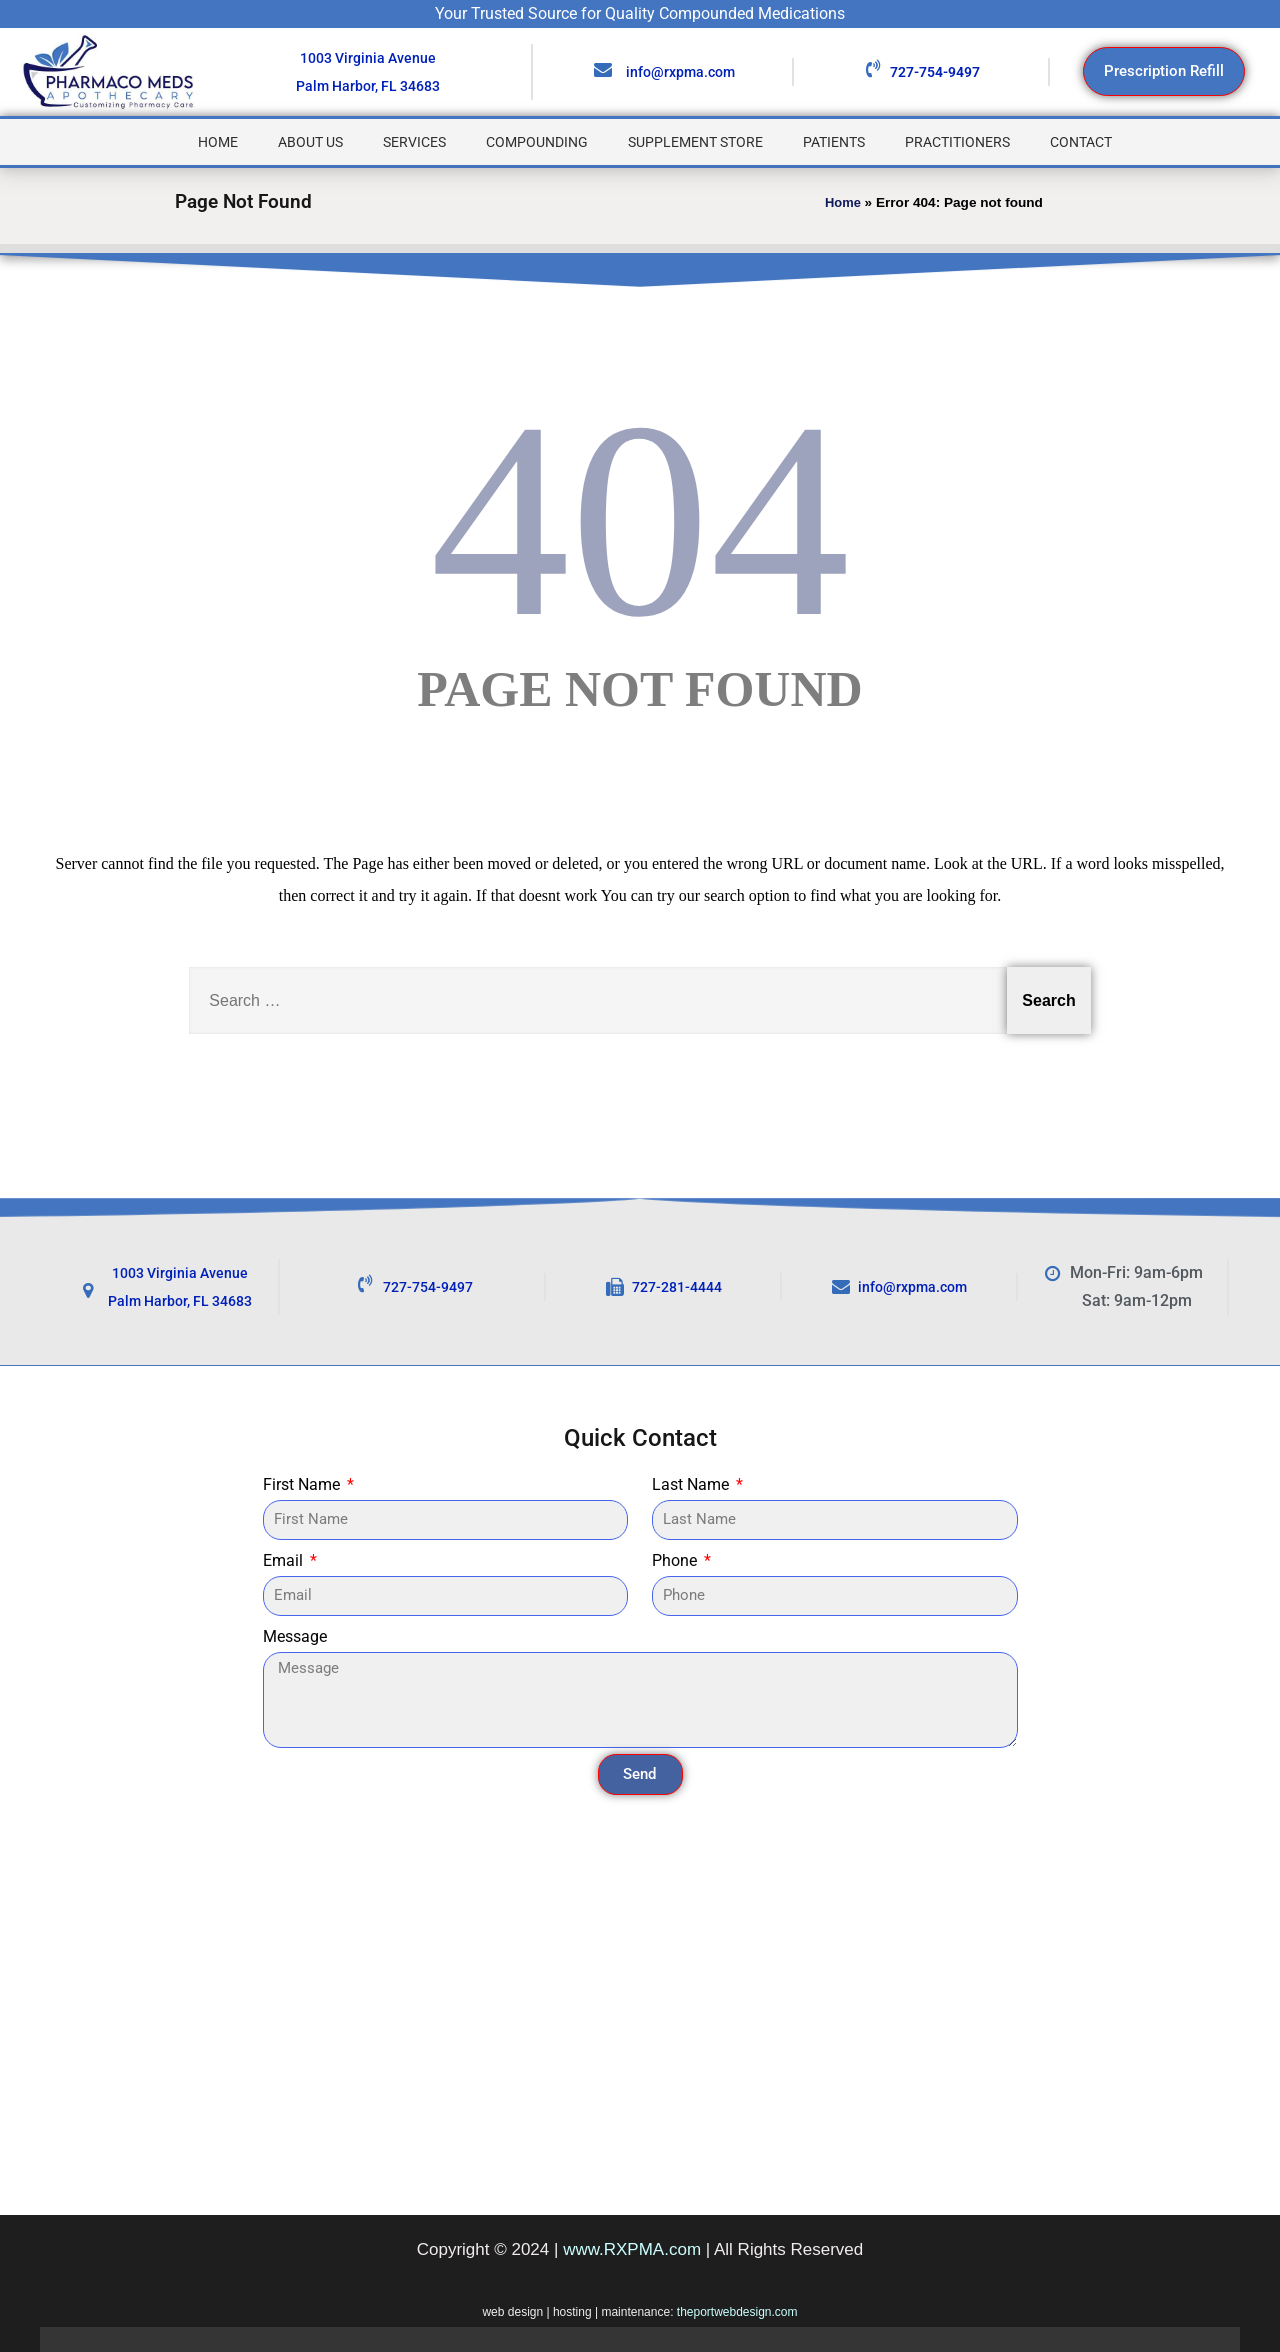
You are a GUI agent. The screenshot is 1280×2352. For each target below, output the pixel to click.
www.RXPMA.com (632, 2249)
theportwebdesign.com (737, 2312)
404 (640, 519)
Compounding (537, 142)
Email (285, 1560)
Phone (676, 1560)
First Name (303, 1484)
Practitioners (957, 142)
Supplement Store (695, 142)
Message (295, 1636)
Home (218, 142)
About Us (310, 142)
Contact (1081, 142)
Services (414, 142)
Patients (834, 142)
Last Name (692, 1484)
